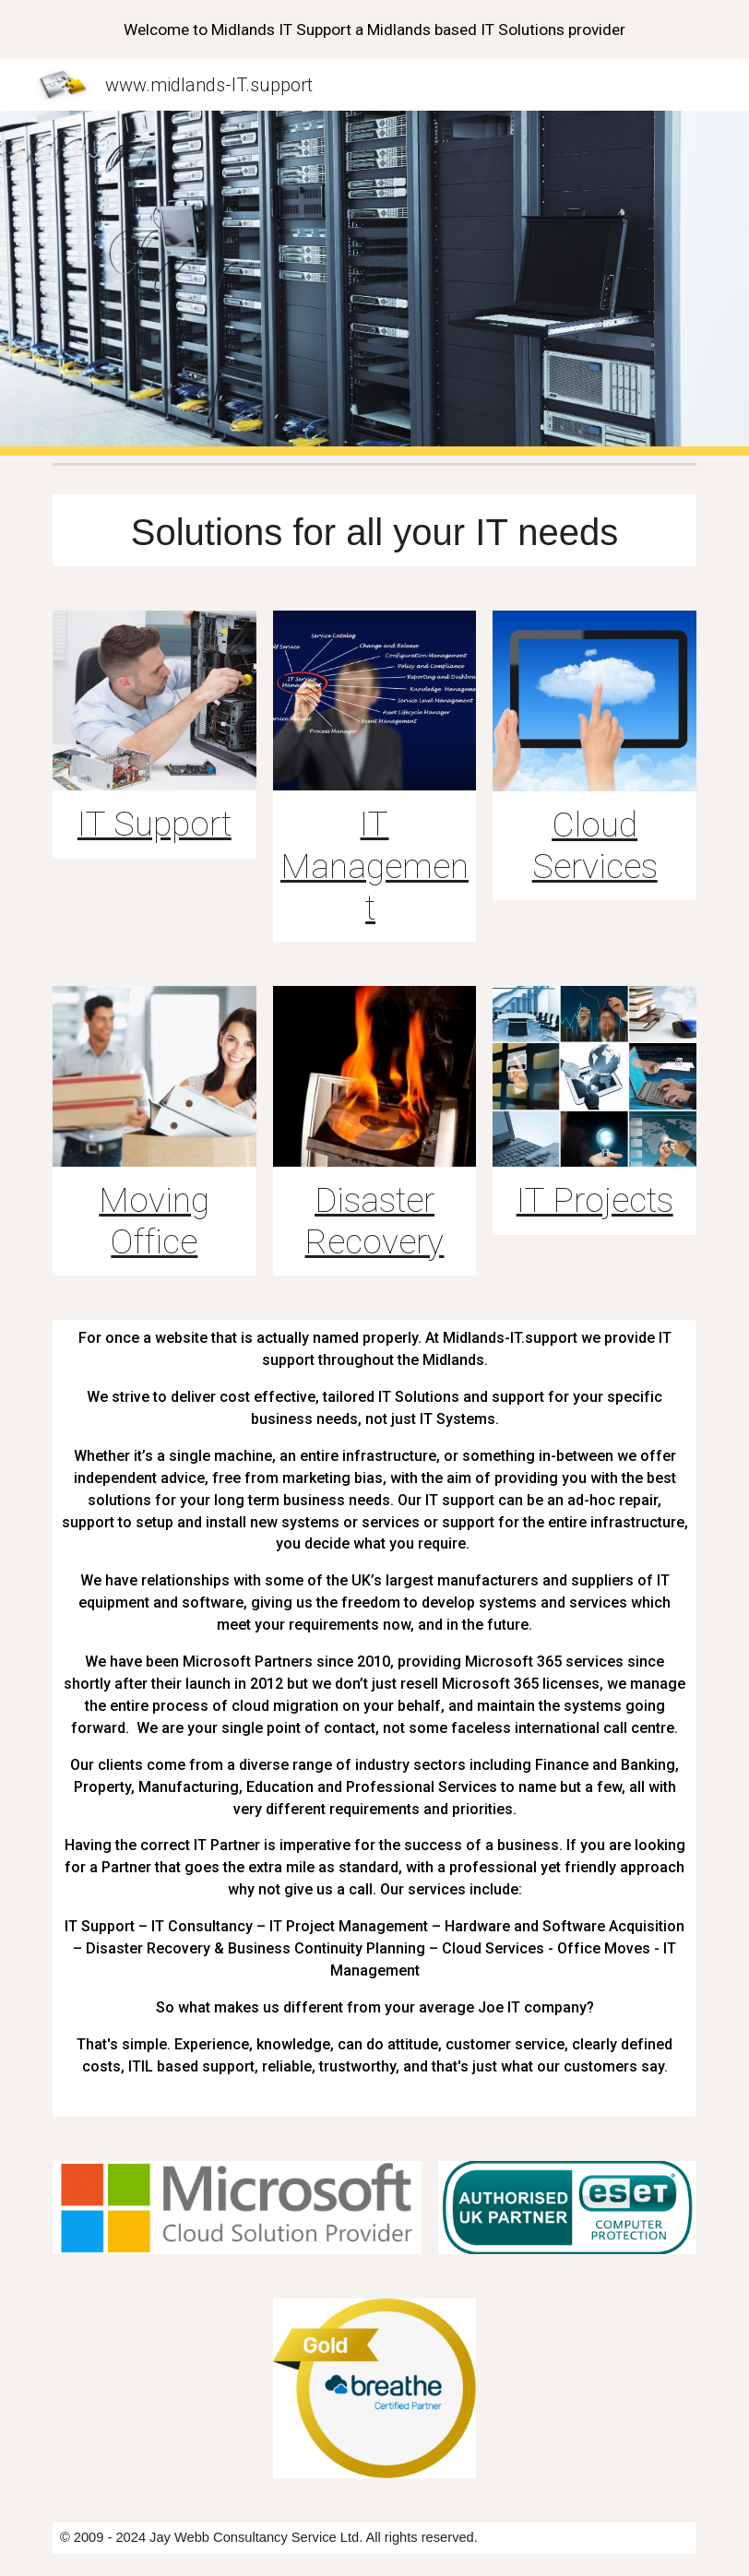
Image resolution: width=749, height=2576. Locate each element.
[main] (374, 530)
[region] (374, 29)
